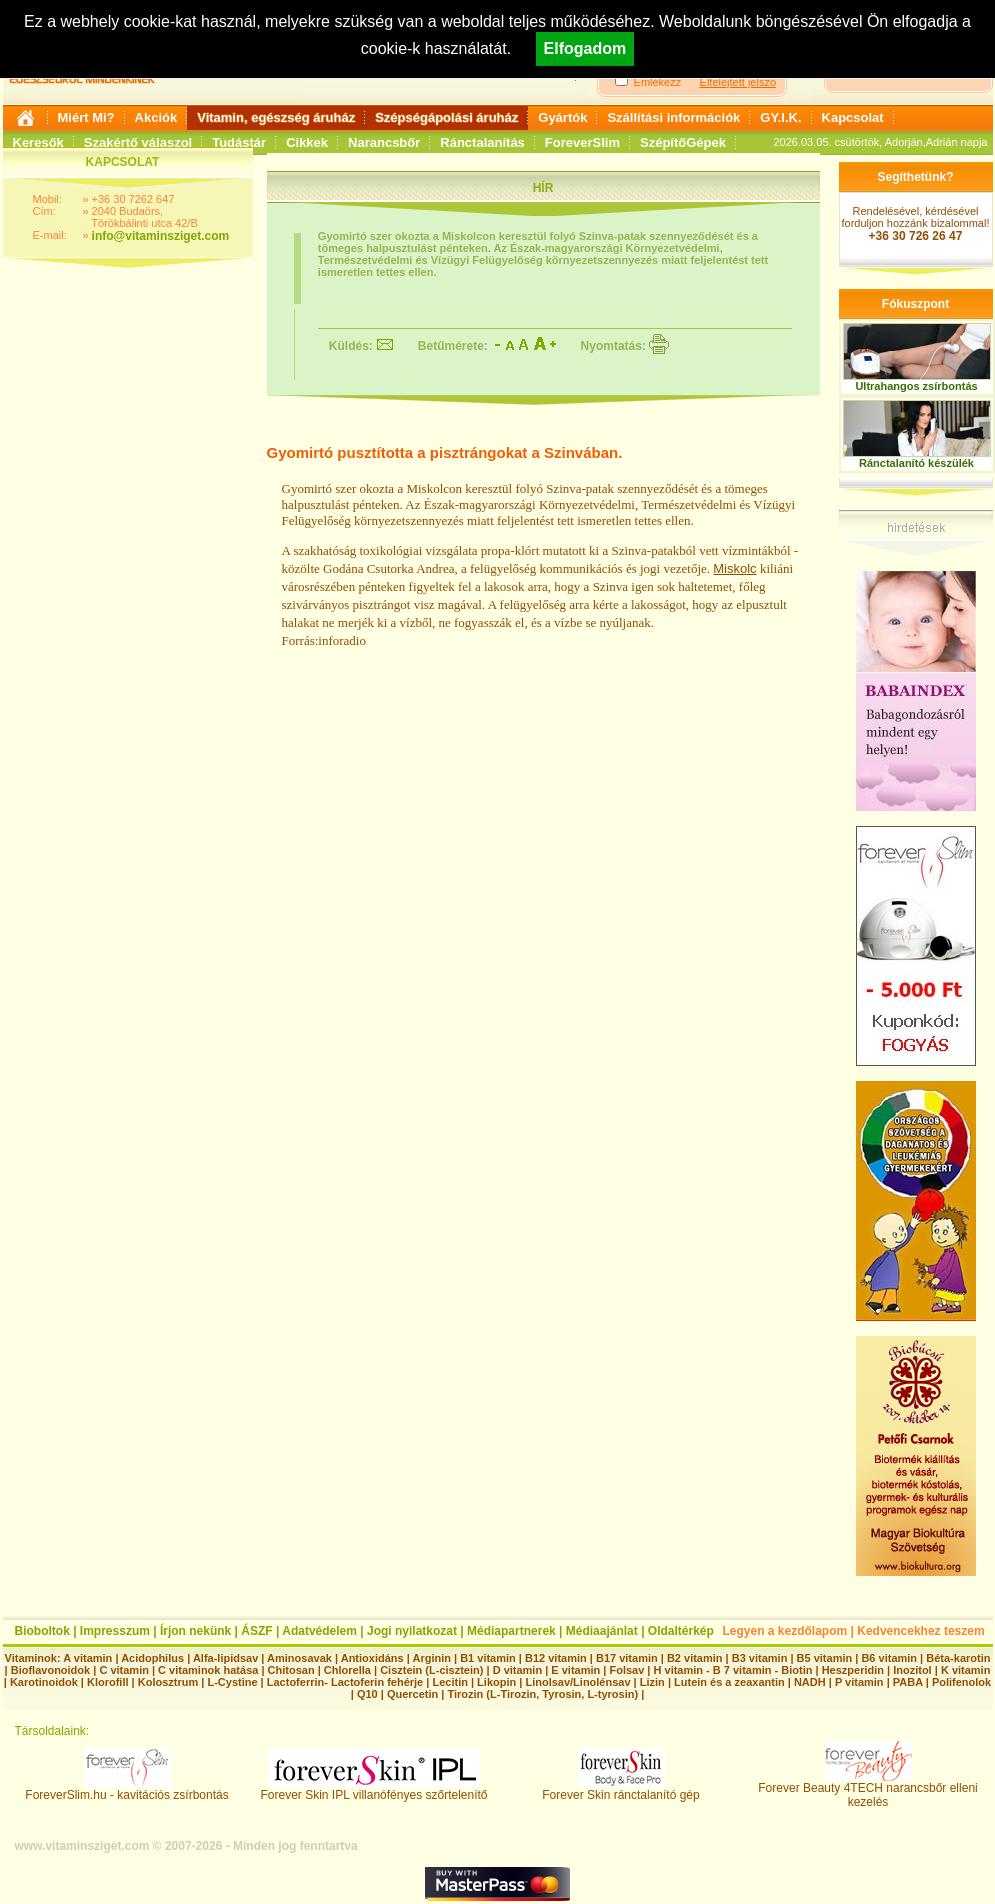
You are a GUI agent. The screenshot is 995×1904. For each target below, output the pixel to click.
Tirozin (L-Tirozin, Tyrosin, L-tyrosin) (542, 1694)
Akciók (156, 117)
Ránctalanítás (482, 142)
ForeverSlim (582, 142)
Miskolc (734, 568)
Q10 (367, 1694)
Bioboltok (42, 1631)
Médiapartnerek (511, 1631)
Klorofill (108, 1682)
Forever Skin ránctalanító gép (620, 1789)
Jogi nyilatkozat (412, 1631)
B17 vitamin (627, 1658)
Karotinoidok (44, 1682)
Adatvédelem (319, 1631)
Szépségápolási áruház (446, 117)
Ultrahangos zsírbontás (916, 386)
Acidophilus (152, 1658)
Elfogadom (585, 48)
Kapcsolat (853, 117)
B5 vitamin (825, 1658)
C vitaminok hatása (208, 1670)
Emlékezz (658, 82)
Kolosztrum (168, 1682)
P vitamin (861, 1682)
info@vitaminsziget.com (161, 236)
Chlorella (347, 1670)
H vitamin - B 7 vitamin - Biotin (733, 1670)
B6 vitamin (889, 1658)
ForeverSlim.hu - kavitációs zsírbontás (126, 1789)
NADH (810, 1682)
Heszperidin (854, 1670)
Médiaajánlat (602, 1631)
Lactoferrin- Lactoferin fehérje (345, 1682)
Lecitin (449, 1682)
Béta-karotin (958, 1658)
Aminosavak (299, 1658)
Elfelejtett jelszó (738, 82)
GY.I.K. (780, 117)
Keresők (38, 142)
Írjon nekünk (195, 1631)
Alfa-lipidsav (225, 1658)
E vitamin (575, 1670)
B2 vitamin (695, 1658)
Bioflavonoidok (50, 1670)
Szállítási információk (673, 117)
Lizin (652, 1682)
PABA (909, 1682)
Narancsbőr (384, 142)
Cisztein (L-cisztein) (431, 1670)
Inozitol (912, 1670)
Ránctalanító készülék (916, 463)
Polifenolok (961, 1682)
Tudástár (239, 142)
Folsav (626, 1670)
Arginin (431, 1658)
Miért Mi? (86, 117)
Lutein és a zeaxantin (729, 1682)
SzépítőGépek (683, 142)
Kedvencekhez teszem (920, 1631)
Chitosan (291, 1670)
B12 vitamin (556, 1658)
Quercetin (412, 1694)
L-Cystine (232, 1682)
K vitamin (966, 1670)
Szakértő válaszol (138, 142)
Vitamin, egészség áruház (276, 117)
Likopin (496, 1682)
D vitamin (518, 1670)
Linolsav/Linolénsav (577, 1682)
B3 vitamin (760, 1658)
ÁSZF (256, 1631)
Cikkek (307, 142)
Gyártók (562, 117)
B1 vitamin (488, 1658)
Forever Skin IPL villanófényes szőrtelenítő (374, 1789)
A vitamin (87, 1658)
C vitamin (124, 1670)
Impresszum (115, 1631)
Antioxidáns (372, 1658)
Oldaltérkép (681, 1631)
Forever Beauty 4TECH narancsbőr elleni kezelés (867, 1789)
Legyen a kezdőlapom (785, 1631)
